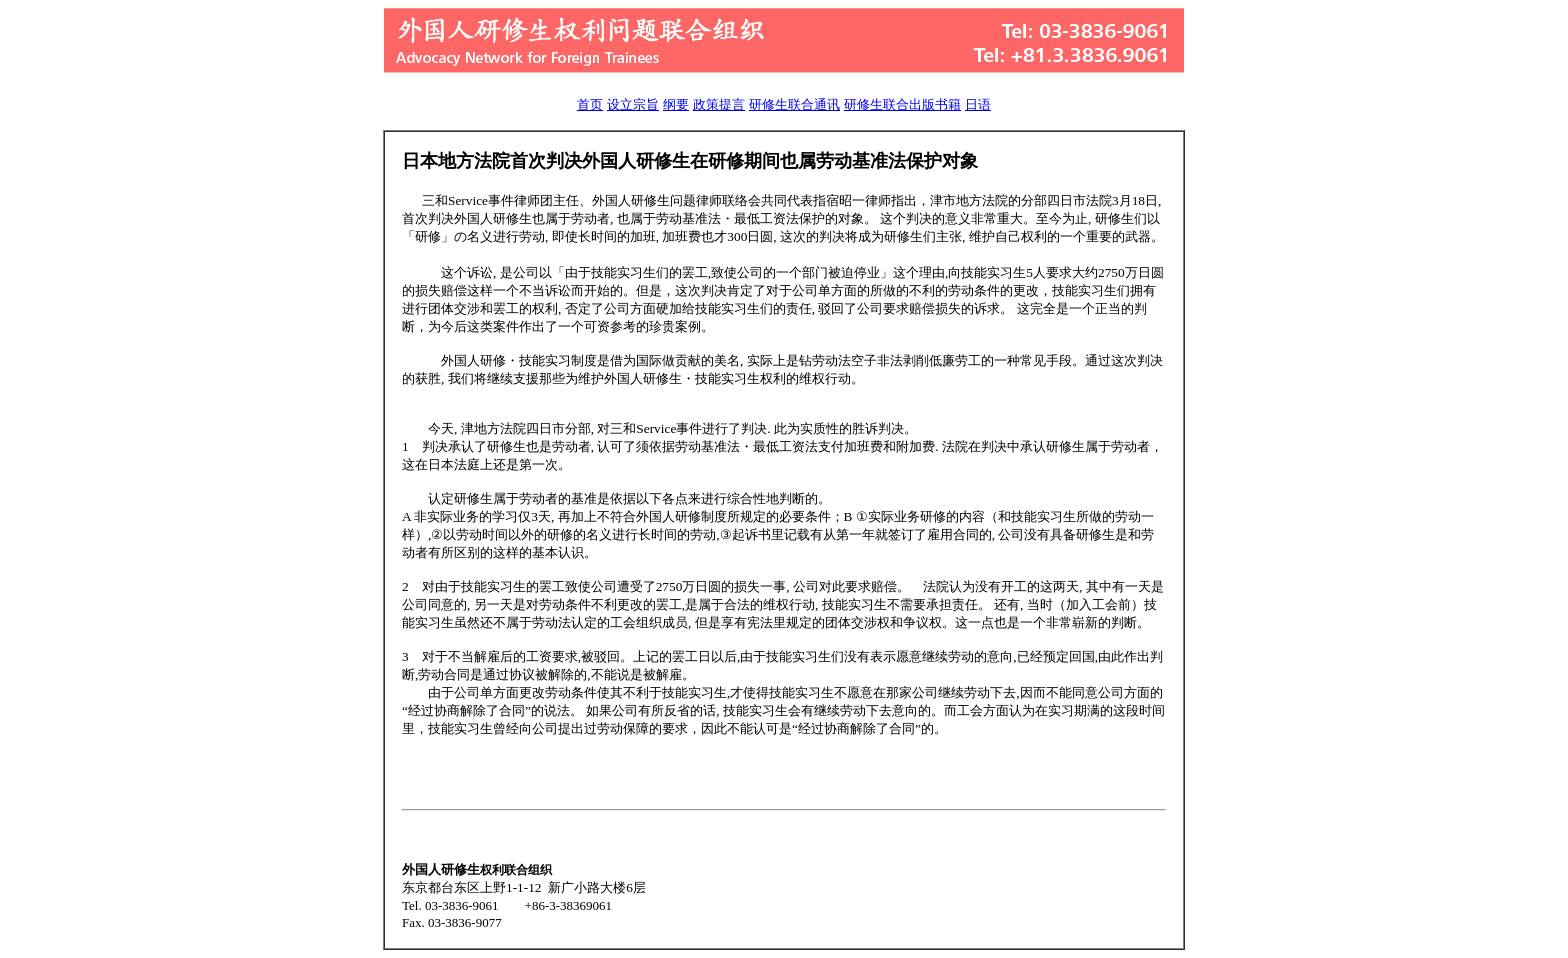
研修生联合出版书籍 (902, 104)
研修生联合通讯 (794, 104)
